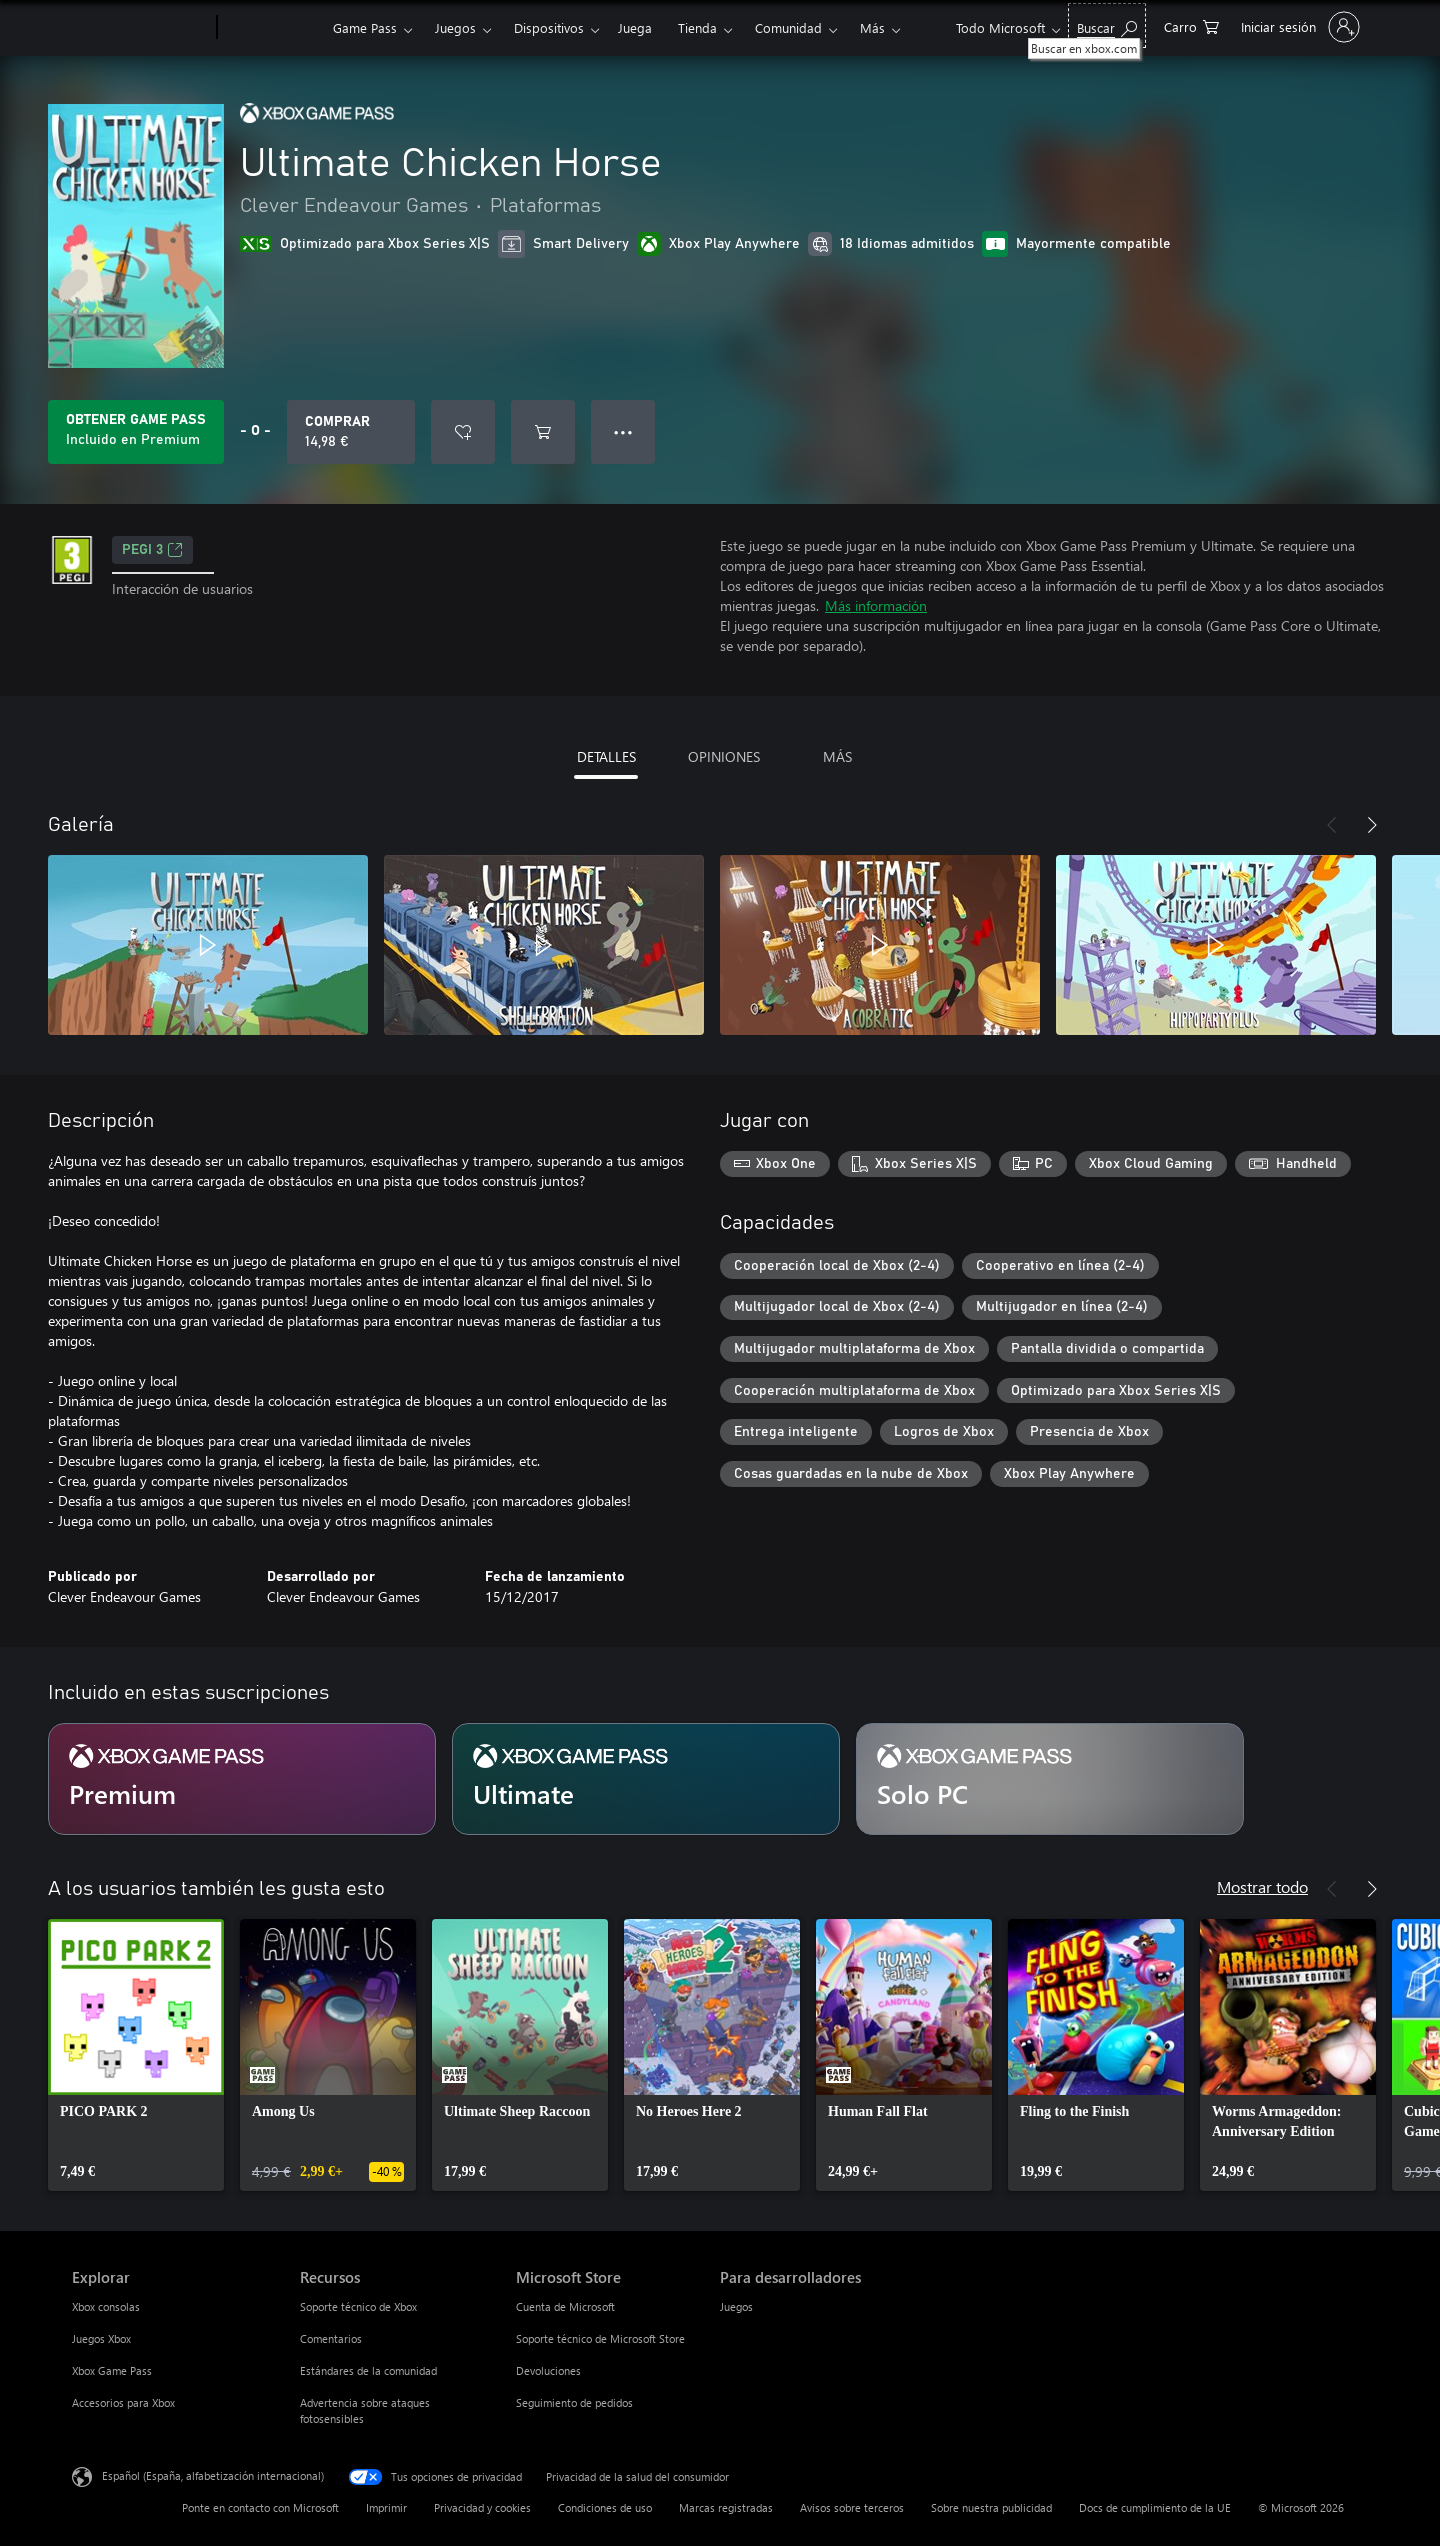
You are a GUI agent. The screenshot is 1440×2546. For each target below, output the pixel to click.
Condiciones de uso (605, 2507)
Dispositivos (549, 27)
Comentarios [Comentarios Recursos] (331, 2338)
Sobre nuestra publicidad (991, 2507)
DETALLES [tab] (606, 756)
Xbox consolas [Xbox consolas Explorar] (106, 2306)
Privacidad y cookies (482, 2507)
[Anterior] (1332, 825)
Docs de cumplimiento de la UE (1155, 2507)
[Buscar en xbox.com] (1107, 25)
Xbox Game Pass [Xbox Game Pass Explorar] (112, 2370)
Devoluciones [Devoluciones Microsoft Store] (548, 2370)
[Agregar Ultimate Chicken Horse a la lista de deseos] (463, 432)
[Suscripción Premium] (242, 1779)
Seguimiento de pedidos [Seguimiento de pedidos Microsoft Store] (574, 2402)
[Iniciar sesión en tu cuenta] (1298, 27)
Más (872, 27)
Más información (876, 605)
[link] (136, 2055)
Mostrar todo (1262, 1886)
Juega (635, 27)
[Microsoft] (140, 28)
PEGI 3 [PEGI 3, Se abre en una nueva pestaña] (152, 550)
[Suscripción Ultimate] (646, 1779)
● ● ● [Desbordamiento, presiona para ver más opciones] (623, 431)
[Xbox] (272, 28)
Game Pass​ (365, 27)
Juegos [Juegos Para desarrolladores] (736, 2306)
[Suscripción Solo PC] (1050, 1779)
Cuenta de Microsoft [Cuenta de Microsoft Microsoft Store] (565, 2306)
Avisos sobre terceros (852, 2507)
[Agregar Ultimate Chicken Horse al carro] (543, 432)
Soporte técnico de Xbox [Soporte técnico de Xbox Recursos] (358, 2306)
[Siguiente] (1372, 825)
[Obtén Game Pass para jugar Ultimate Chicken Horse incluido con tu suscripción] (136, 432)
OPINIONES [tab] (724, 756)
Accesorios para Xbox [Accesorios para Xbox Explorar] (123, 2402)
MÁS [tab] (837, 756)
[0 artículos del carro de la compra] (1191, 25)
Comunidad (788, 27)
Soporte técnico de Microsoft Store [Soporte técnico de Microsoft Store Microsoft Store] (600, 2338)
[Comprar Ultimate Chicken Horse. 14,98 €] (351, 432)
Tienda (697, 27)
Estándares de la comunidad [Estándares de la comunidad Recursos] (368, 2370)
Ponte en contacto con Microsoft (260, 2507)
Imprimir (386, 2507)
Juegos (455, 27)
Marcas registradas (726, 2507)
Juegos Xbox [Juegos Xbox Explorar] (101, 2338)
